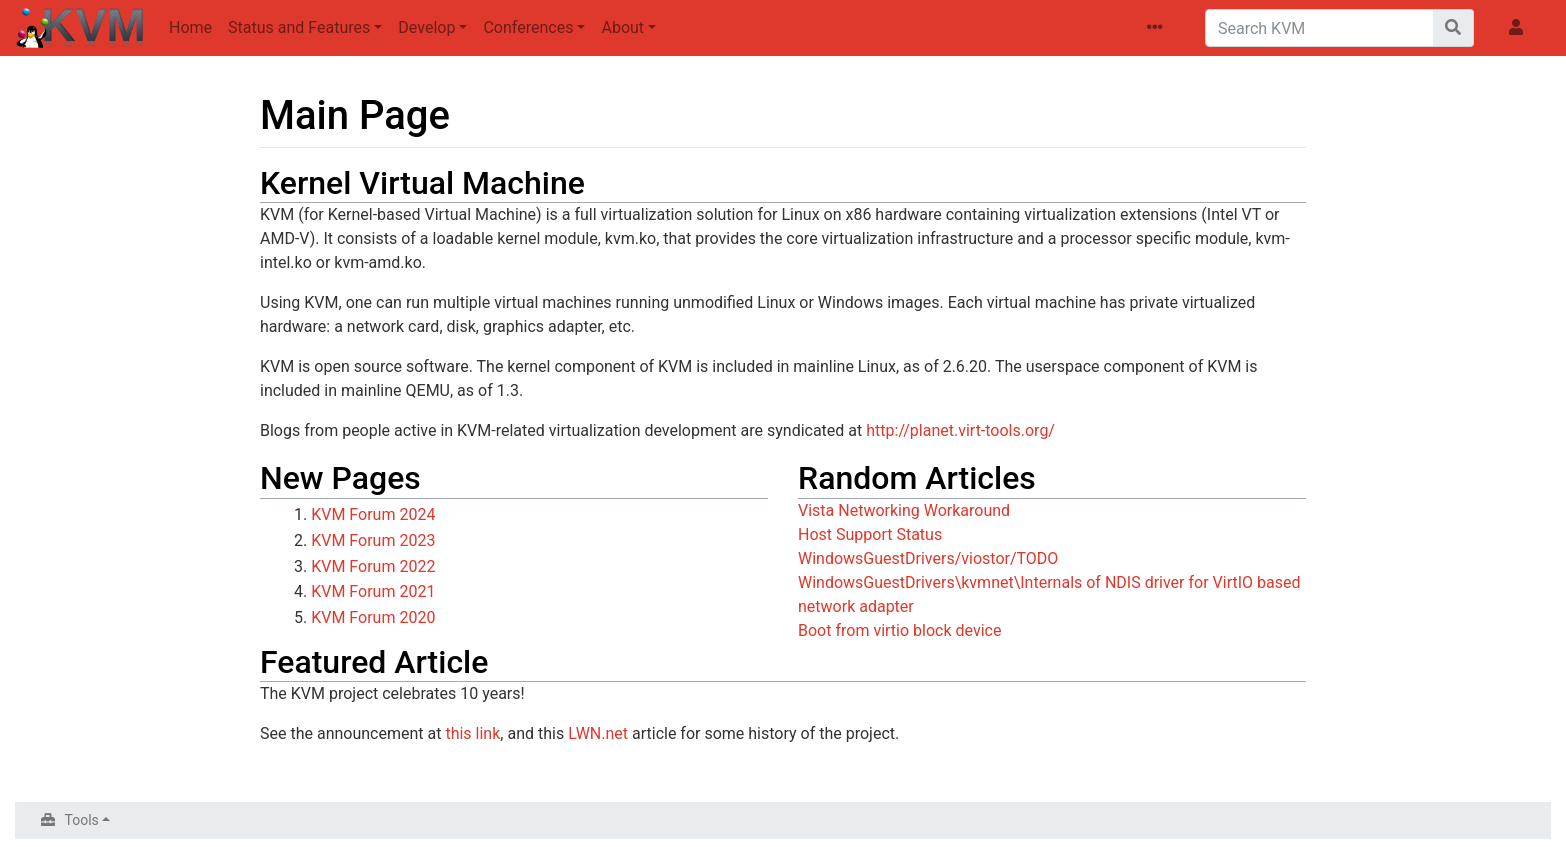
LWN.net (598, 733)
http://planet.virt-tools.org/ (960, 430)
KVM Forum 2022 (373, 566)
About (622, 27)
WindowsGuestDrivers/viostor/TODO (928, 558)
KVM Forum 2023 (373, 540)
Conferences (528, 27)
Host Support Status (870, 534)
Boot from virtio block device (899, 630)
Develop (426, 27)
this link (472, 733)
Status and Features (299, 27)
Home (190, 27)
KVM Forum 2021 (373, 591)
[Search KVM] (1319, 28)
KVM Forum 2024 (373, 514)
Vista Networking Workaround (904, 510)
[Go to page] (1453, 28)
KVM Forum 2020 (373, 617)
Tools (82, 820)
